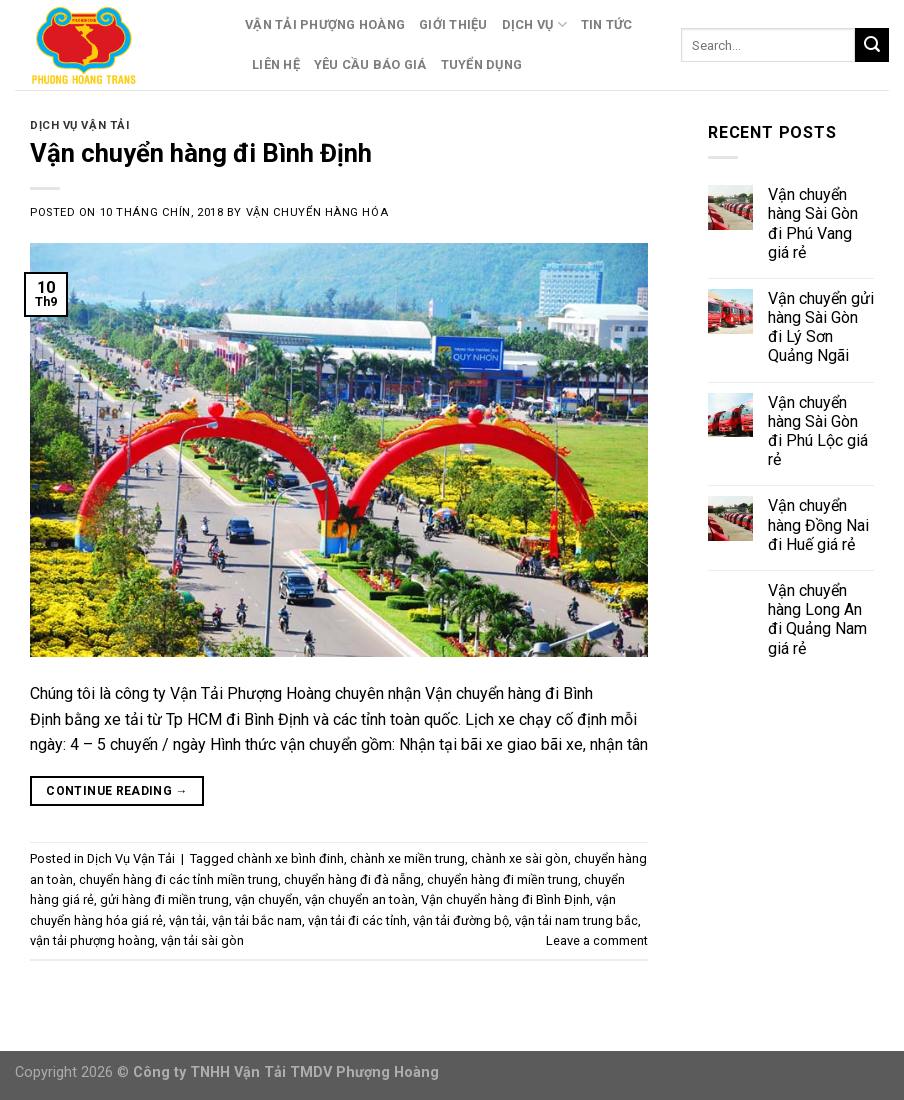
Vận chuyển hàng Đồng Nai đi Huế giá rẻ (818, 524)
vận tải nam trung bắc (576, 920)
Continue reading (117, 791)
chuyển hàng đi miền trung (502, 879)
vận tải (187, 920)
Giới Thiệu (453, 24)
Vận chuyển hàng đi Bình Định (201, 153)
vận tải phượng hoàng (92, 940)
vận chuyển (267, 899)
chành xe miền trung (407, 858)
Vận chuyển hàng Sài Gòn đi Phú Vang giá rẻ (813, 223)
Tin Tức (607, 24)
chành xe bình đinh (290, 858)
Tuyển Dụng (482, 64)
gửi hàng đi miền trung (164, 899)
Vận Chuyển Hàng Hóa (317, 212)
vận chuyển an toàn (360, 899)
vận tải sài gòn (202, 940)
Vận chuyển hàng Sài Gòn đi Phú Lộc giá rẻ (818, 431)
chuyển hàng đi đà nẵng (352, 879)
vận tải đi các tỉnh (357, 920)
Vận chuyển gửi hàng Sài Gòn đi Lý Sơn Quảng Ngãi (821, 327)
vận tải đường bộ (461, 920)
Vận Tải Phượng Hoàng (325, 24)
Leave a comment (597, 940)
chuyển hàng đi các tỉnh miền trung (178, 879)
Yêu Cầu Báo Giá (370, 64)
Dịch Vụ (534, 24)
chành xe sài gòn (519, 858)
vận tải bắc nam (257, 920)
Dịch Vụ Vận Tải (79, 125)
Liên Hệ (276, 64)
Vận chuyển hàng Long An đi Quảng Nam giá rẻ (817, 619)
